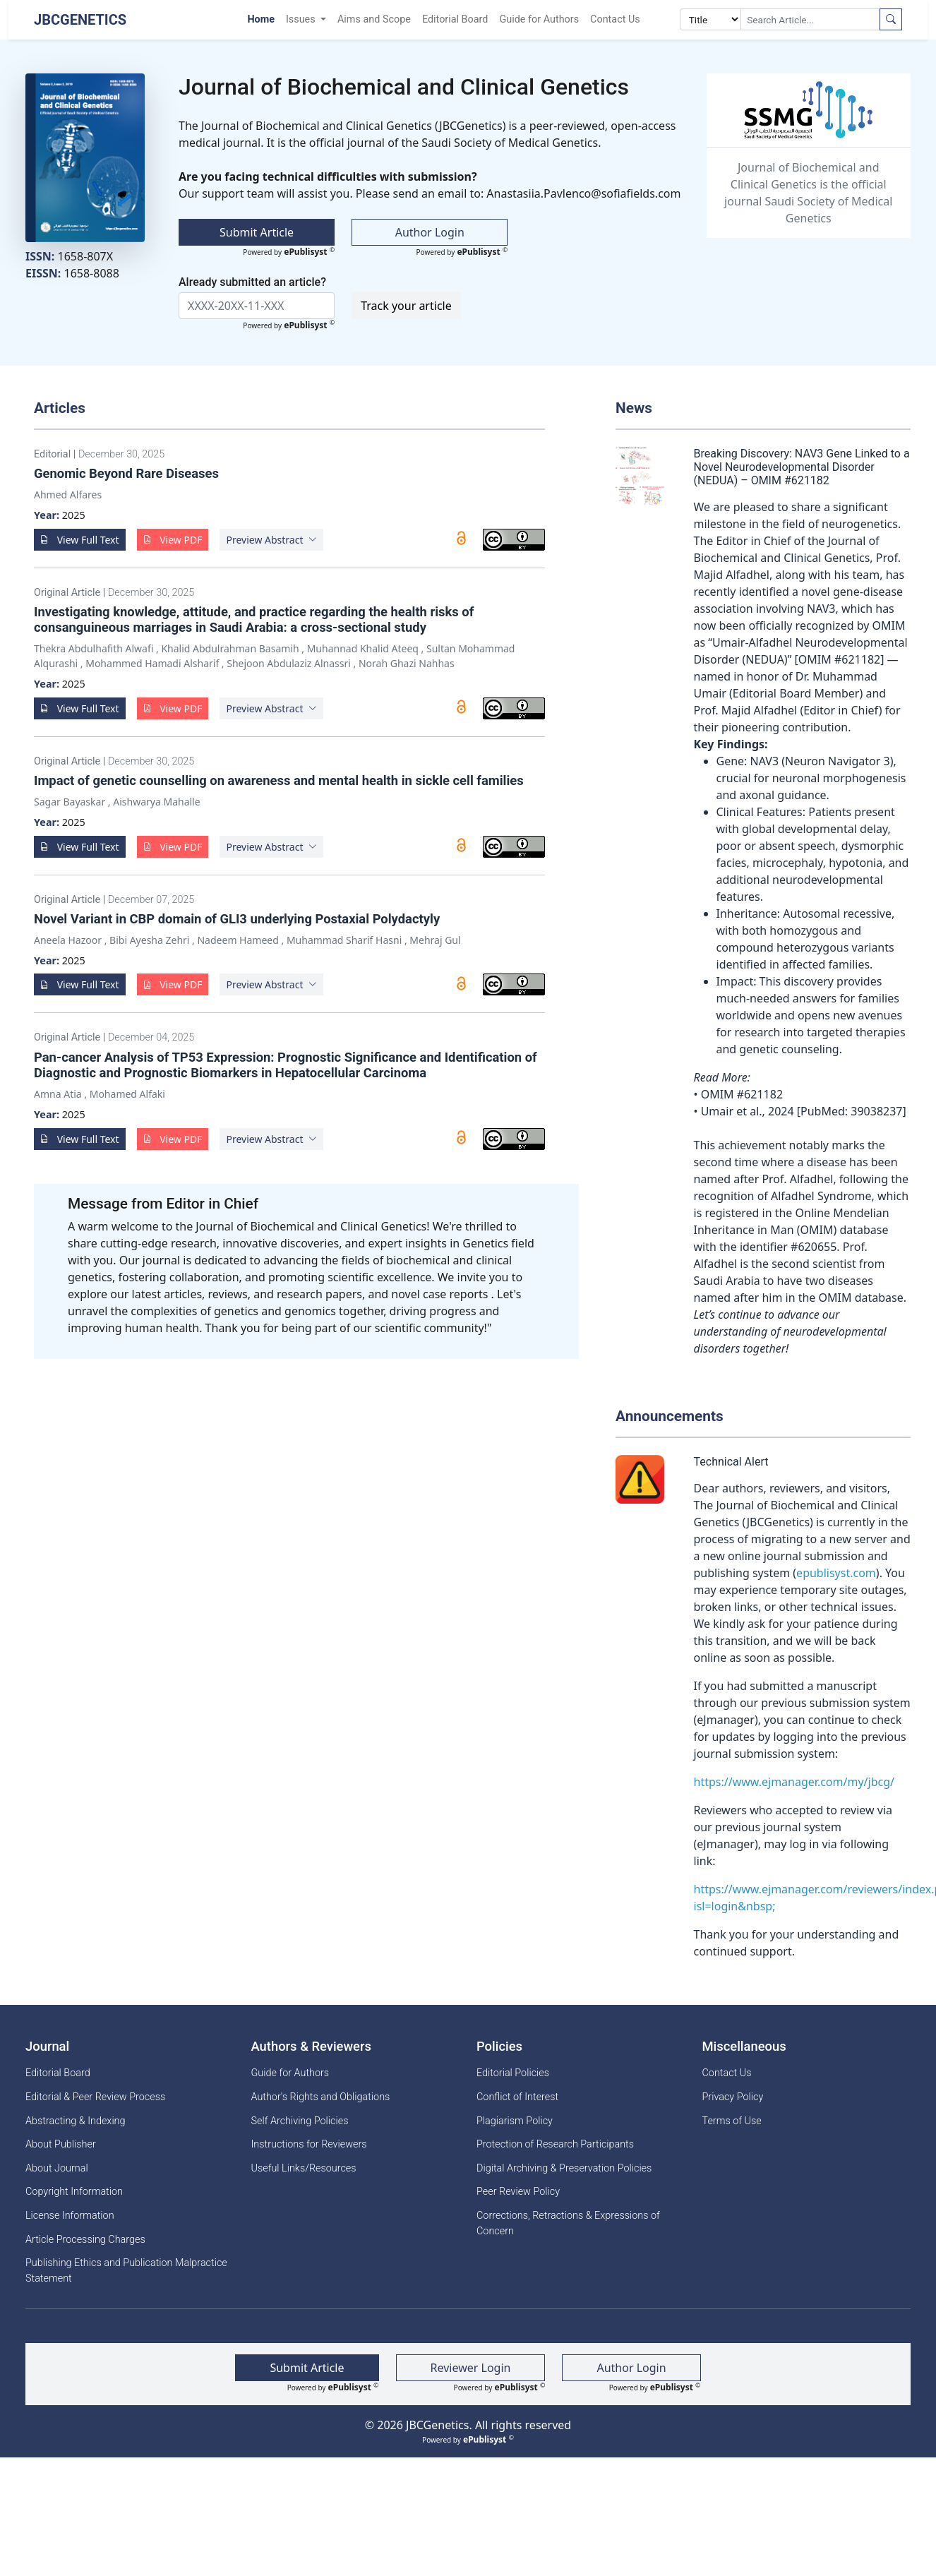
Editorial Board (455, 19)
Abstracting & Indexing (75, 2121)
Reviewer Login (471, 2368)
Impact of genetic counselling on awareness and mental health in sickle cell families (279, 780)
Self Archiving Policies (300, 2121)
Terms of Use (732, 2121)
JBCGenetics (80, 19)
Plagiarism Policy (514, 2121)
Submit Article (257, 232)
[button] (271, 540)
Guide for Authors (539, 19)
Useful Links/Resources (303, 2168)
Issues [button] (302, 19)
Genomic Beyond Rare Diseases (126, 473)
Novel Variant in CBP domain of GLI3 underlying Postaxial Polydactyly (237, 918)
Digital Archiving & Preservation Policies (564, 2168)
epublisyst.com (836, 1573)
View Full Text (79, 539)
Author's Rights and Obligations (320, 2097)
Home (261, 19)
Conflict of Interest (517, 2097)
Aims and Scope (374, 19)
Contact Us (615, 19)
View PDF (173, 539)
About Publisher (60, 2144)
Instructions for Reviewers (309, 2144)
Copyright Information (74, 2192)
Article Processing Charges (85, 2240)
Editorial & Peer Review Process (95, 2097)
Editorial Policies (512, 2073)
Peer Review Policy (518, 2192)
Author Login (429, 232)
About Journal (56, 2168)
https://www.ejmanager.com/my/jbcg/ (794, 1782)
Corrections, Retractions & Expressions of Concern (568, 2223)
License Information (69, 2216)
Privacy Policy (733, 2097)
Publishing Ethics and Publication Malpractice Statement (126, 2270)
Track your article (406, 305)
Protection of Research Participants (555, 2144)
